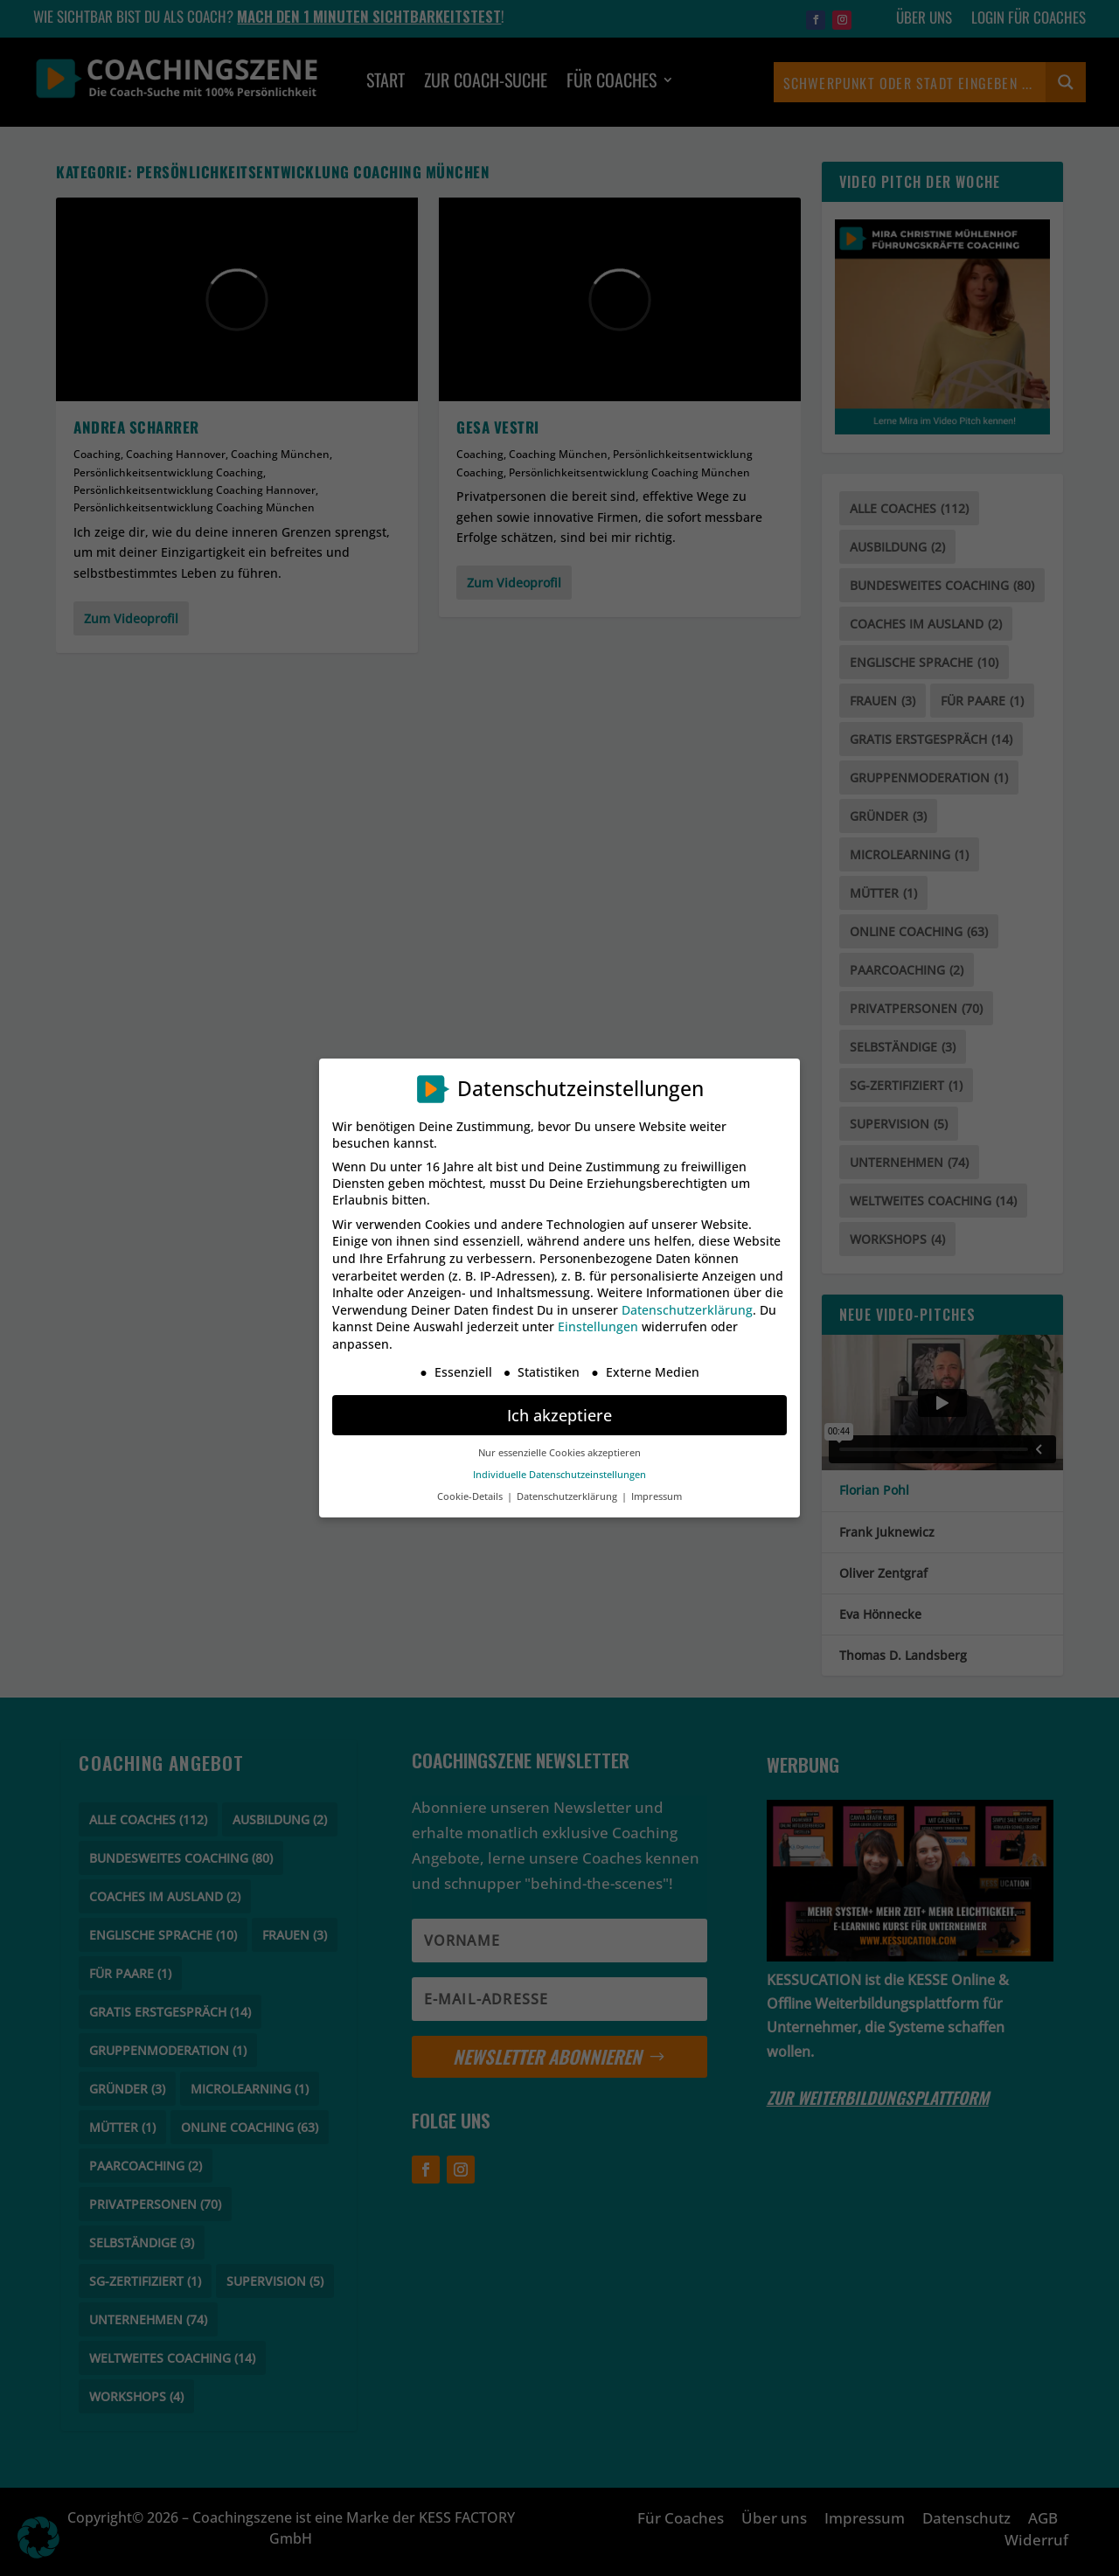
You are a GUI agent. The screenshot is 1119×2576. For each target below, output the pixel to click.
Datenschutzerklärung (687, 1310)
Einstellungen (598, 1326)
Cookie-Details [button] (471, 1496)
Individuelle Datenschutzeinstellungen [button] (559, 1475)
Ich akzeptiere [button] (559, 1415)
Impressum (656, 1496)
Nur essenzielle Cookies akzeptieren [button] (559, 1453)
